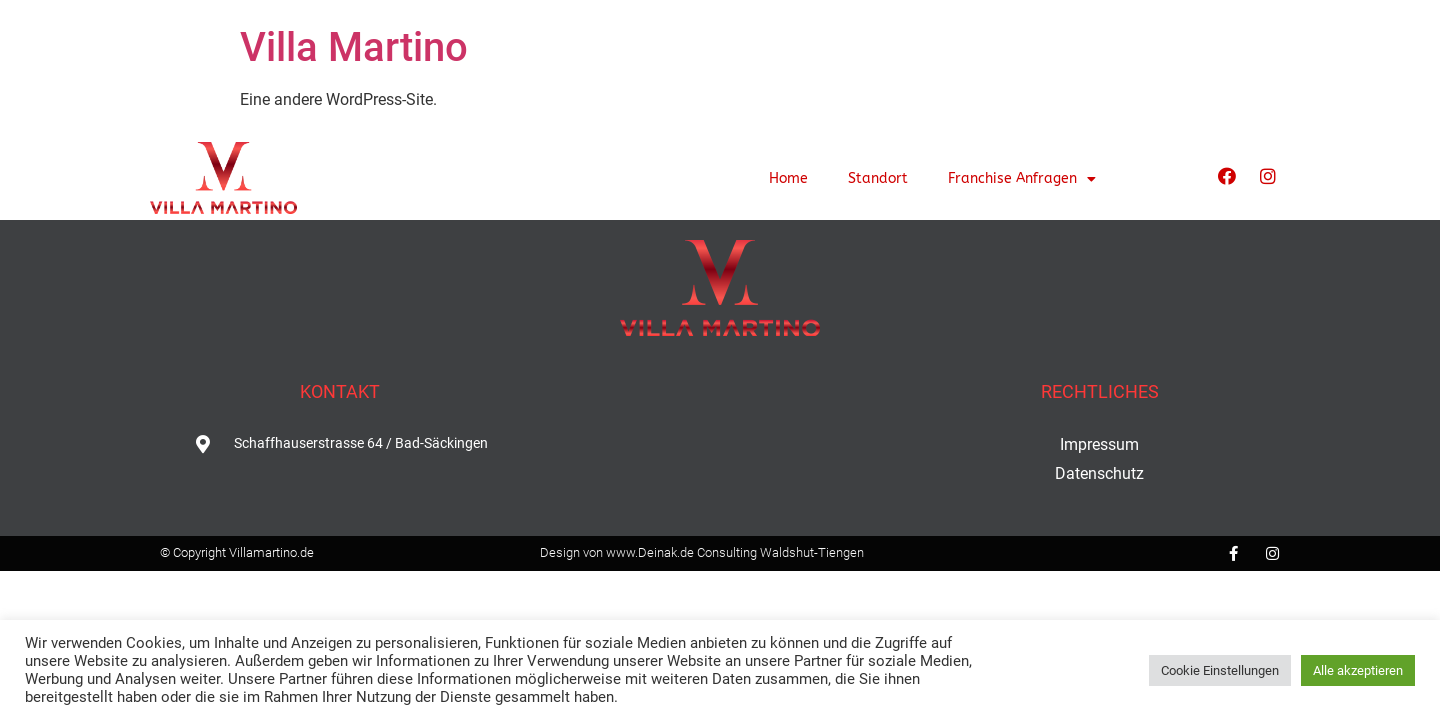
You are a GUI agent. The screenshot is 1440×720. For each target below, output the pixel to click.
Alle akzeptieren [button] (1358, 670)
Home (788, 178)
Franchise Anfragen (1022, 179)
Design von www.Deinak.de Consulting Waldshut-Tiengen (702, 552)
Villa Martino (354, 47)
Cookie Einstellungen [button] (1220, 670)
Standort (878, 178)
